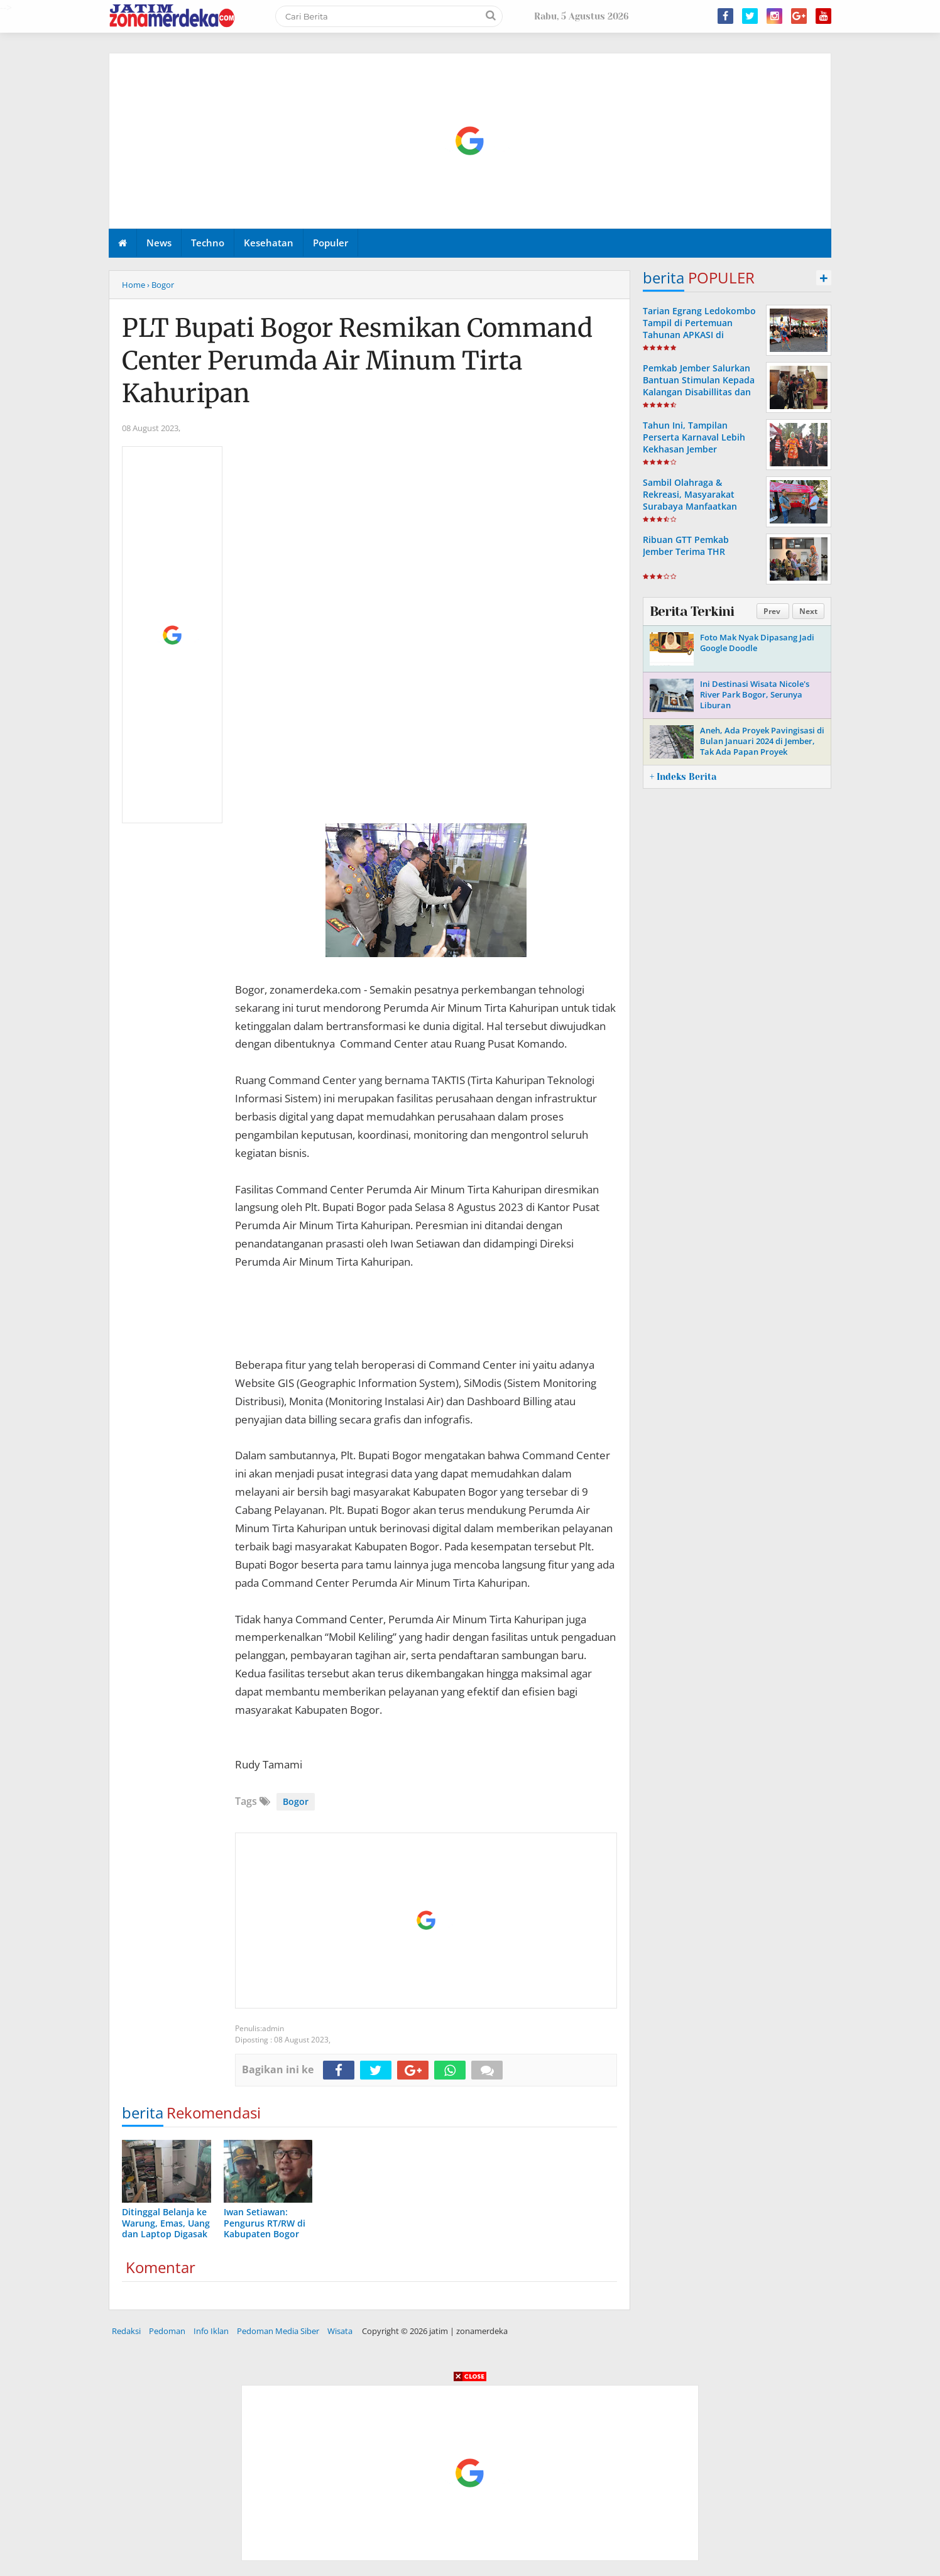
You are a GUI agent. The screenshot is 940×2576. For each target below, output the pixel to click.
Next (808, 611)
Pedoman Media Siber (278, 2331)
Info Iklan (211, 2331)
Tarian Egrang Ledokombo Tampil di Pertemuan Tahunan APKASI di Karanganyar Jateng (699, 329)
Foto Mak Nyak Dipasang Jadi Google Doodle (757, 643)
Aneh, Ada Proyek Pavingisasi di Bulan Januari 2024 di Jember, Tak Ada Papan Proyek (762, 741)
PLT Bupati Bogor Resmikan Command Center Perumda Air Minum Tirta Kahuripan (357, 360)
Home (133, 284)
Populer (330, 242)
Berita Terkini (692, 611)
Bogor (296, 1801)
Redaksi (126, 2331)
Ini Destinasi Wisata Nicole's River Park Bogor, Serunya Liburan (754, 694)
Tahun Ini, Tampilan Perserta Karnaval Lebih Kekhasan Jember (694, 437)
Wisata (339, 2331)
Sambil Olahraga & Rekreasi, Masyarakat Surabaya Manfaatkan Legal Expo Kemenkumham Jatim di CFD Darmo (701, 506)
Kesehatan (268, 242)
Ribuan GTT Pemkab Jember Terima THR (686, 545)
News (159, 242)
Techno (207, 242)
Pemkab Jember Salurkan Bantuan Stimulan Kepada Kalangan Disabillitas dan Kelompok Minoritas (699, 386)
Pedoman (167, 2331)
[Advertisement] (470, 141)
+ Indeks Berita (683, 777)
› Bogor (160, 284)
